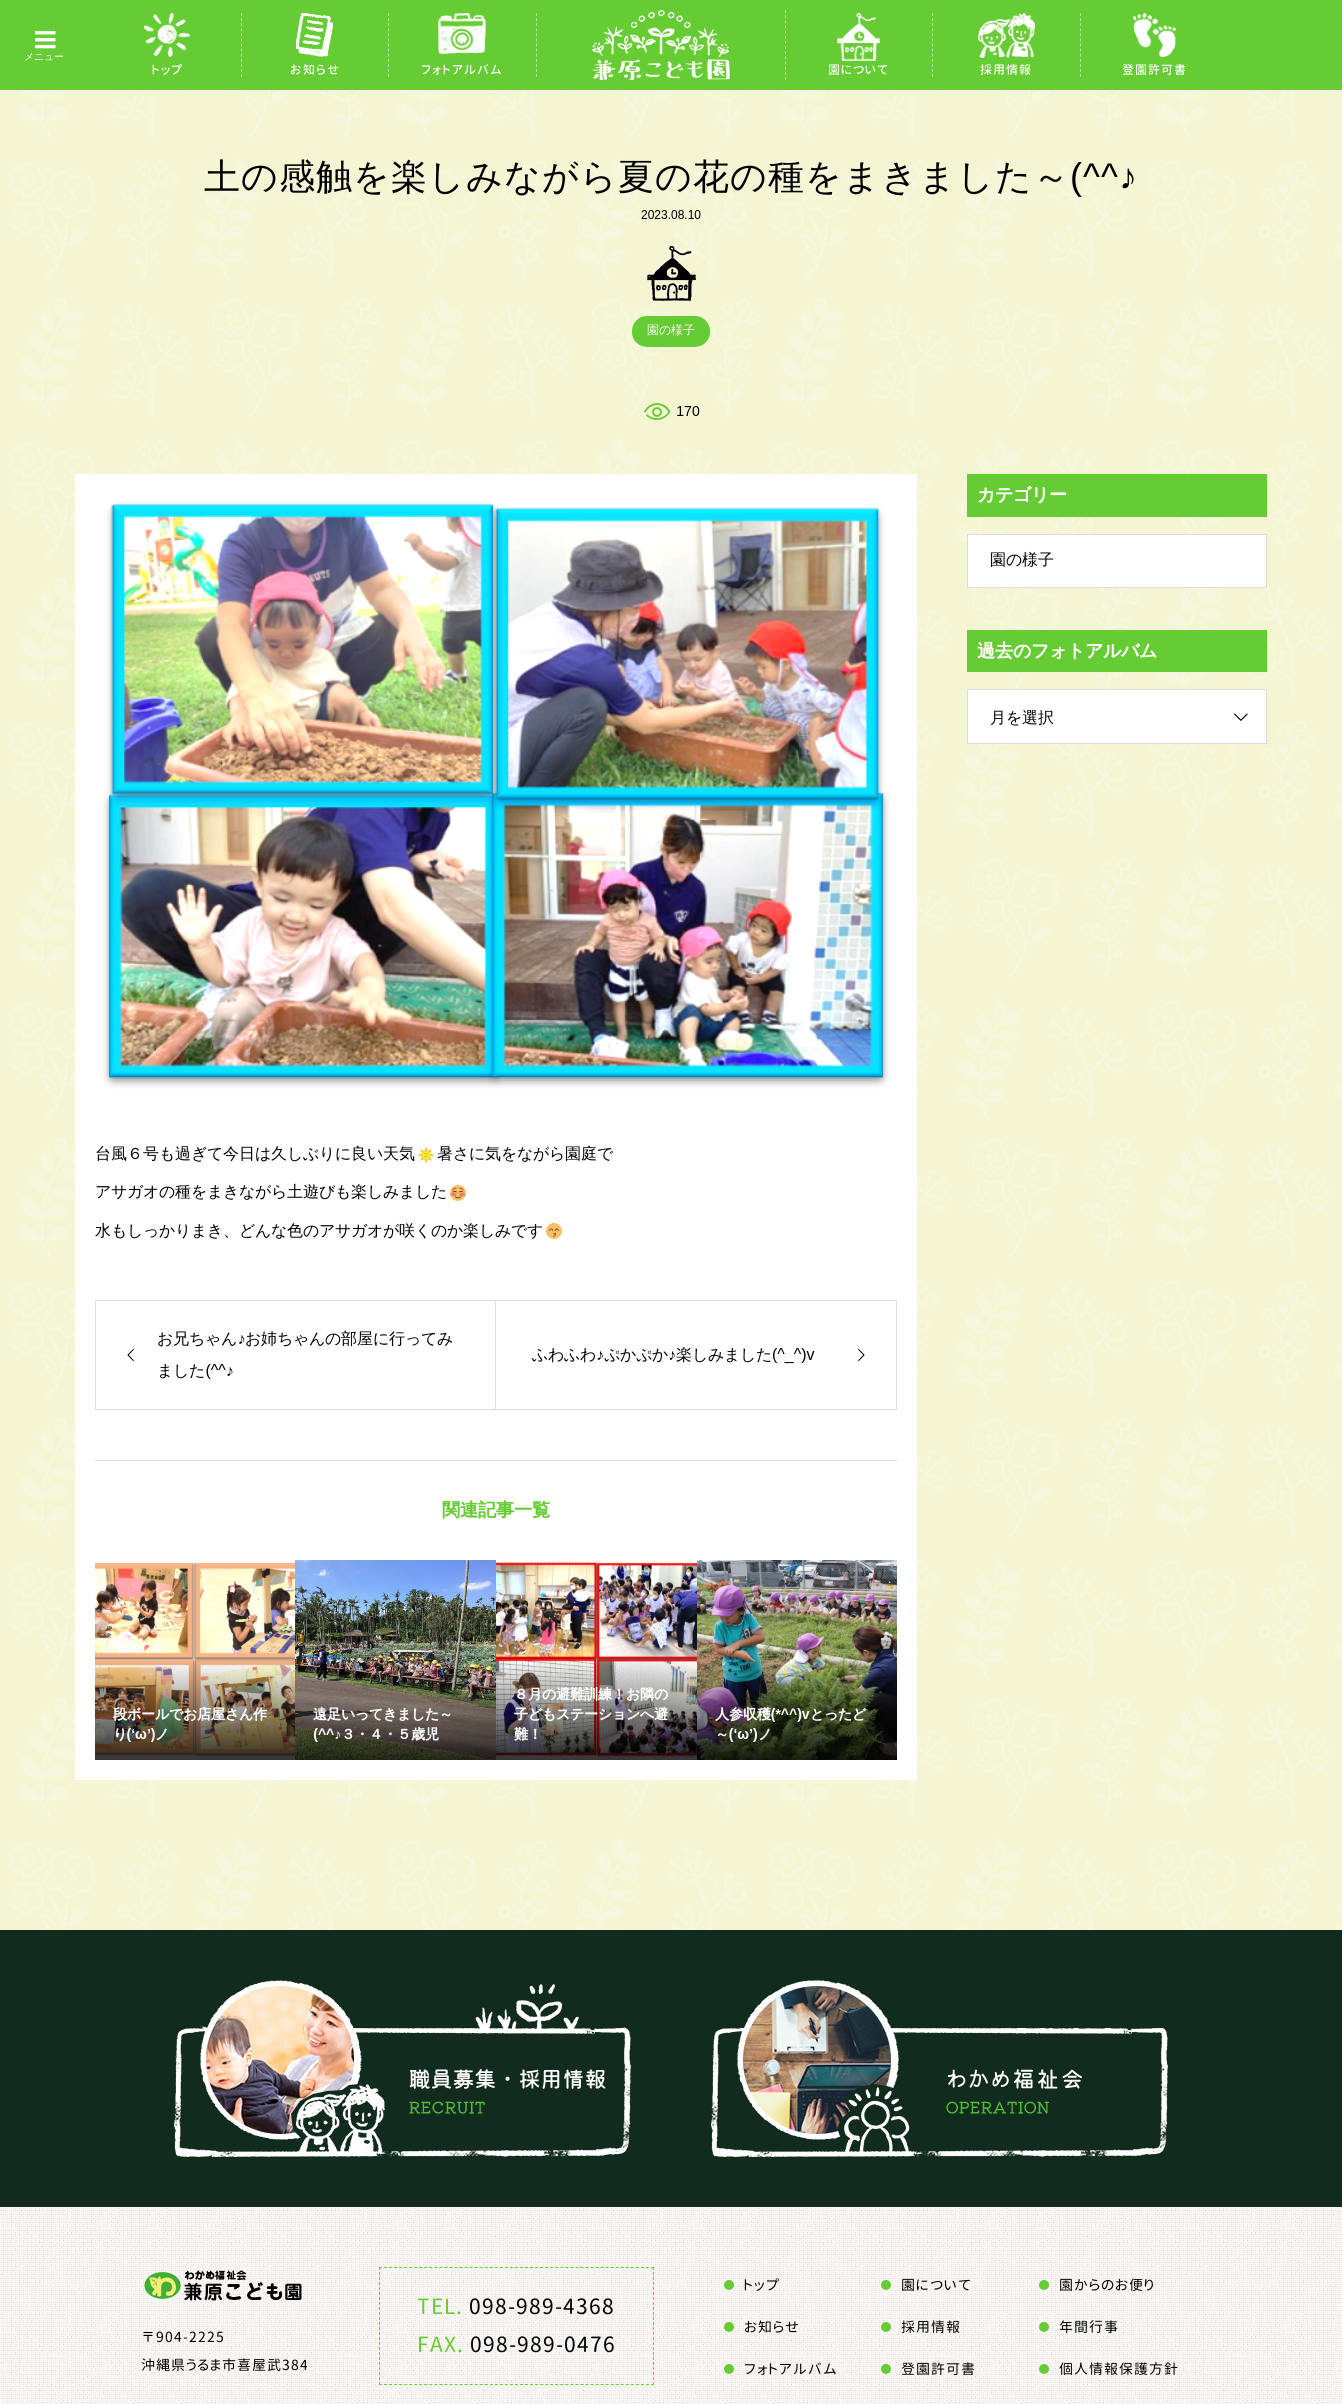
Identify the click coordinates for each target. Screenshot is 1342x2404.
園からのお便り (1107, 2284)
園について (858, 69)
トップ (167, 69)
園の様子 (671, 330)
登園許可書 (1154, 69)
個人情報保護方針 (1119, 2368)
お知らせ (315, 69)
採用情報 (1006, 69)
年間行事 (1089, 2326)
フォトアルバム (462, 69)
